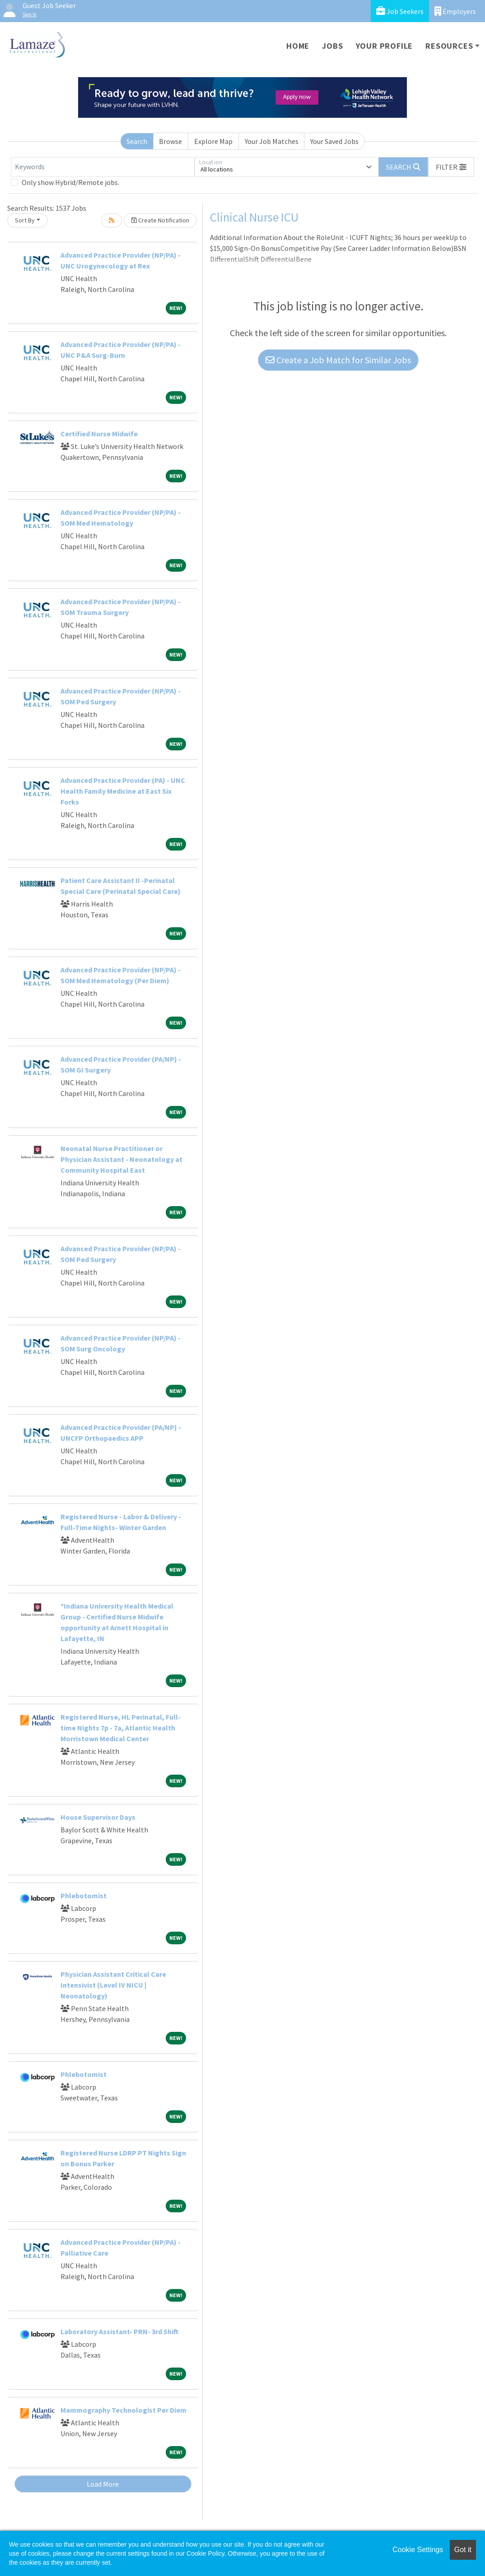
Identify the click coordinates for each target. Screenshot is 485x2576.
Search (136, 141)
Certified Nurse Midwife (99, 433)
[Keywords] (103, 167)
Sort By (25, 220)
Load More (103, 2483)
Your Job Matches (271, 141)
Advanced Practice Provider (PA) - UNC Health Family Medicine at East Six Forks (123, 791)
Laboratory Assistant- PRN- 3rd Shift (119, 2331)
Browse (170, 141)
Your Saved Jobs (334, 141)
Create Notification (160, 220)
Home (297, 46)
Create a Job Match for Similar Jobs (338, 359)
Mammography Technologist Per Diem (124, 2409)
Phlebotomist (84, 1895)
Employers (455, 11)
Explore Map (213, 141)
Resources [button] (449, 46)
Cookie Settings (417, 2549)
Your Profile (384, 46)
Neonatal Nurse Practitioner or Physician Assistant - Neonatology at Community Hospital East (121, 1159)
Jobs (332, 46)
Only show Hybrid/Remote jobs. (70, 182)
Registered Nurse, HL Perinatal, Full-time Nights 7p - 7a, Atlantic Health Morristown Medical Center (121, 1727)
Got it (462, 2549)
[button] (451, 167)
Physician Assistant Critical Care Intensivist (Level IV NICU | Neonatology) (113, 1985)
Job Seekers (400, 11)
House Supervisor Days (98, 1817)
